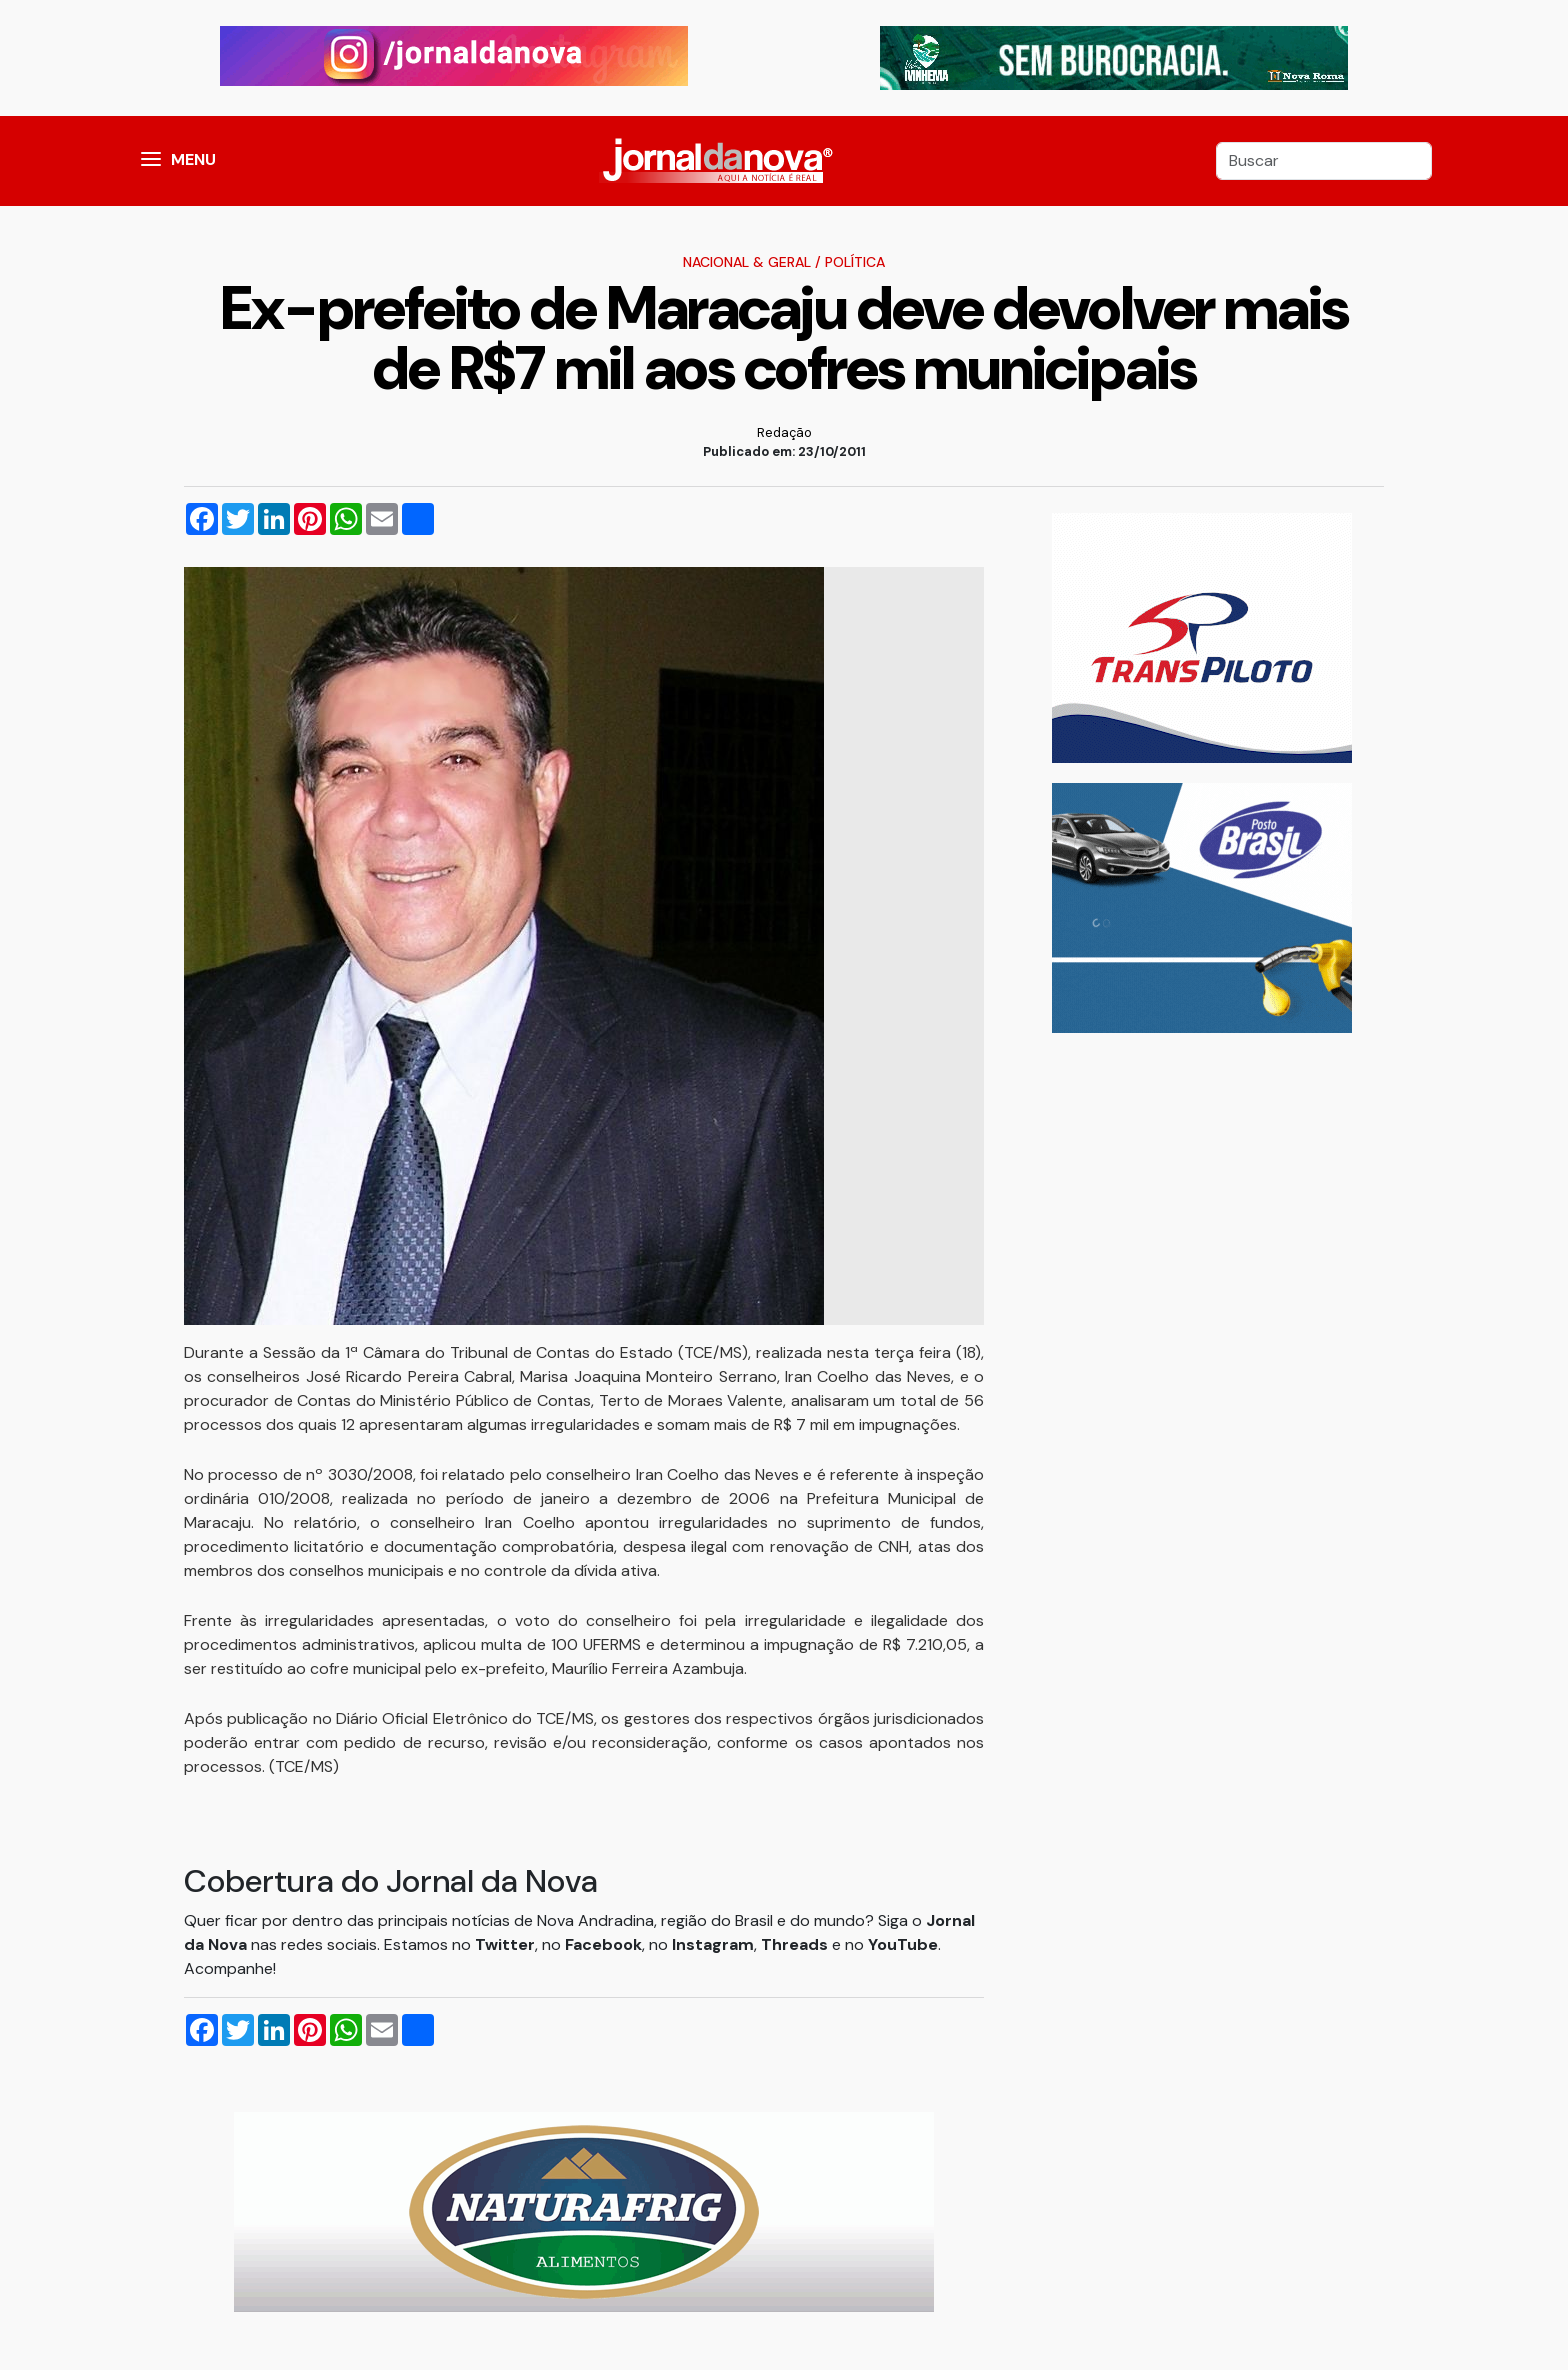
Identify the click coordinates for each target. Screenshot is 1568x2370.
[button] (151, 161)
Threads (796, 1944)
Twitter (505, 1944)
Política (855, 262)
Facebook (603, 1944)
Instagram (713, 1944)
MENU (193, 159)
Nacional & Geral (747, 262)
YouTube (903, 1944)
